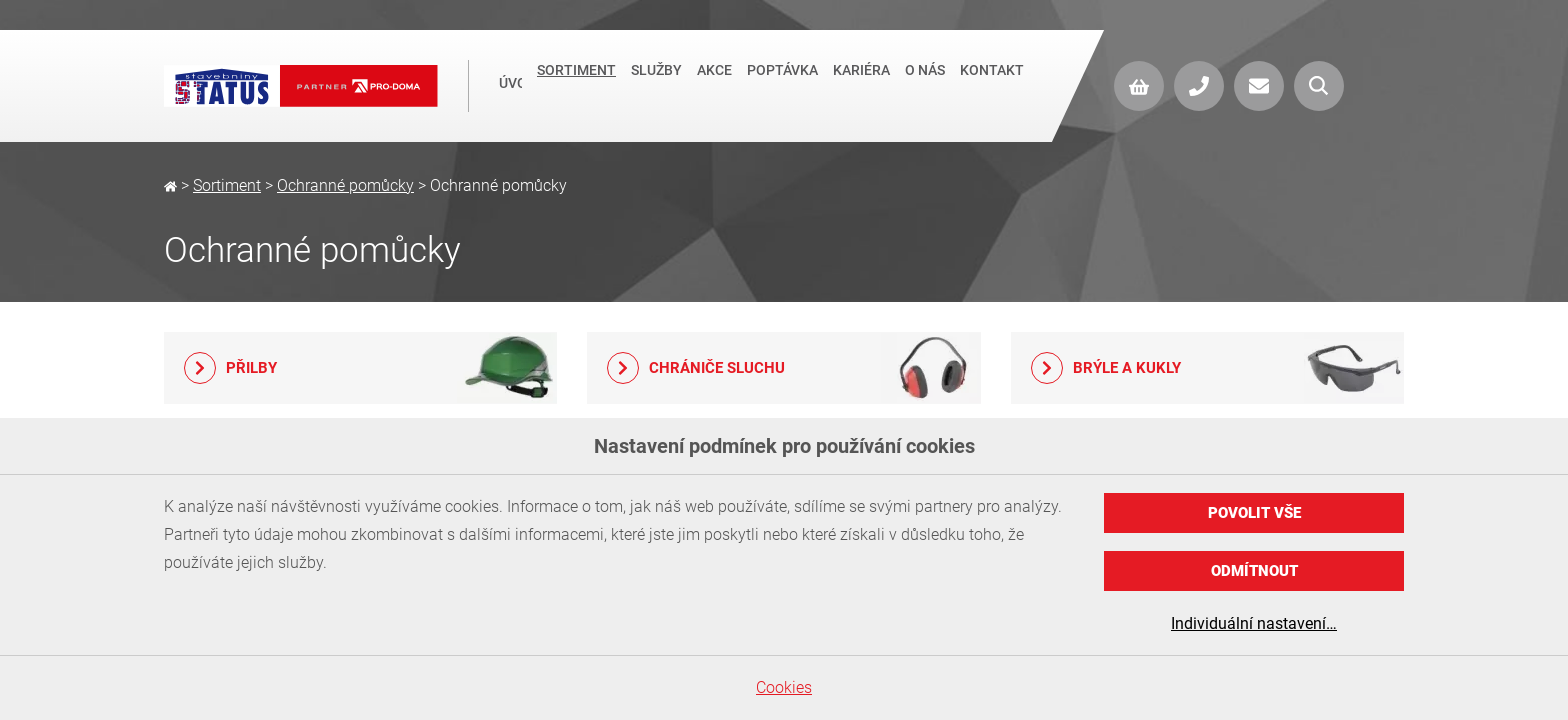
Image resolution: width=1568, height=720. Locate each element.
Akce (714, 84)
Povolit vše (1254, 513)
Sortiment (576, 84)
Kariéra (861, 84)
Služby (656, 84)
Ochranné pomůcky (345, 185)
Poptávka (782, 84)
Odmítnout (1254, 571)
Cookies (784, 687)
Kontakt (992, 84)
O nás (925, 84)
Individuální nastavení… (1254, 623)
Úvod (510, 86)
